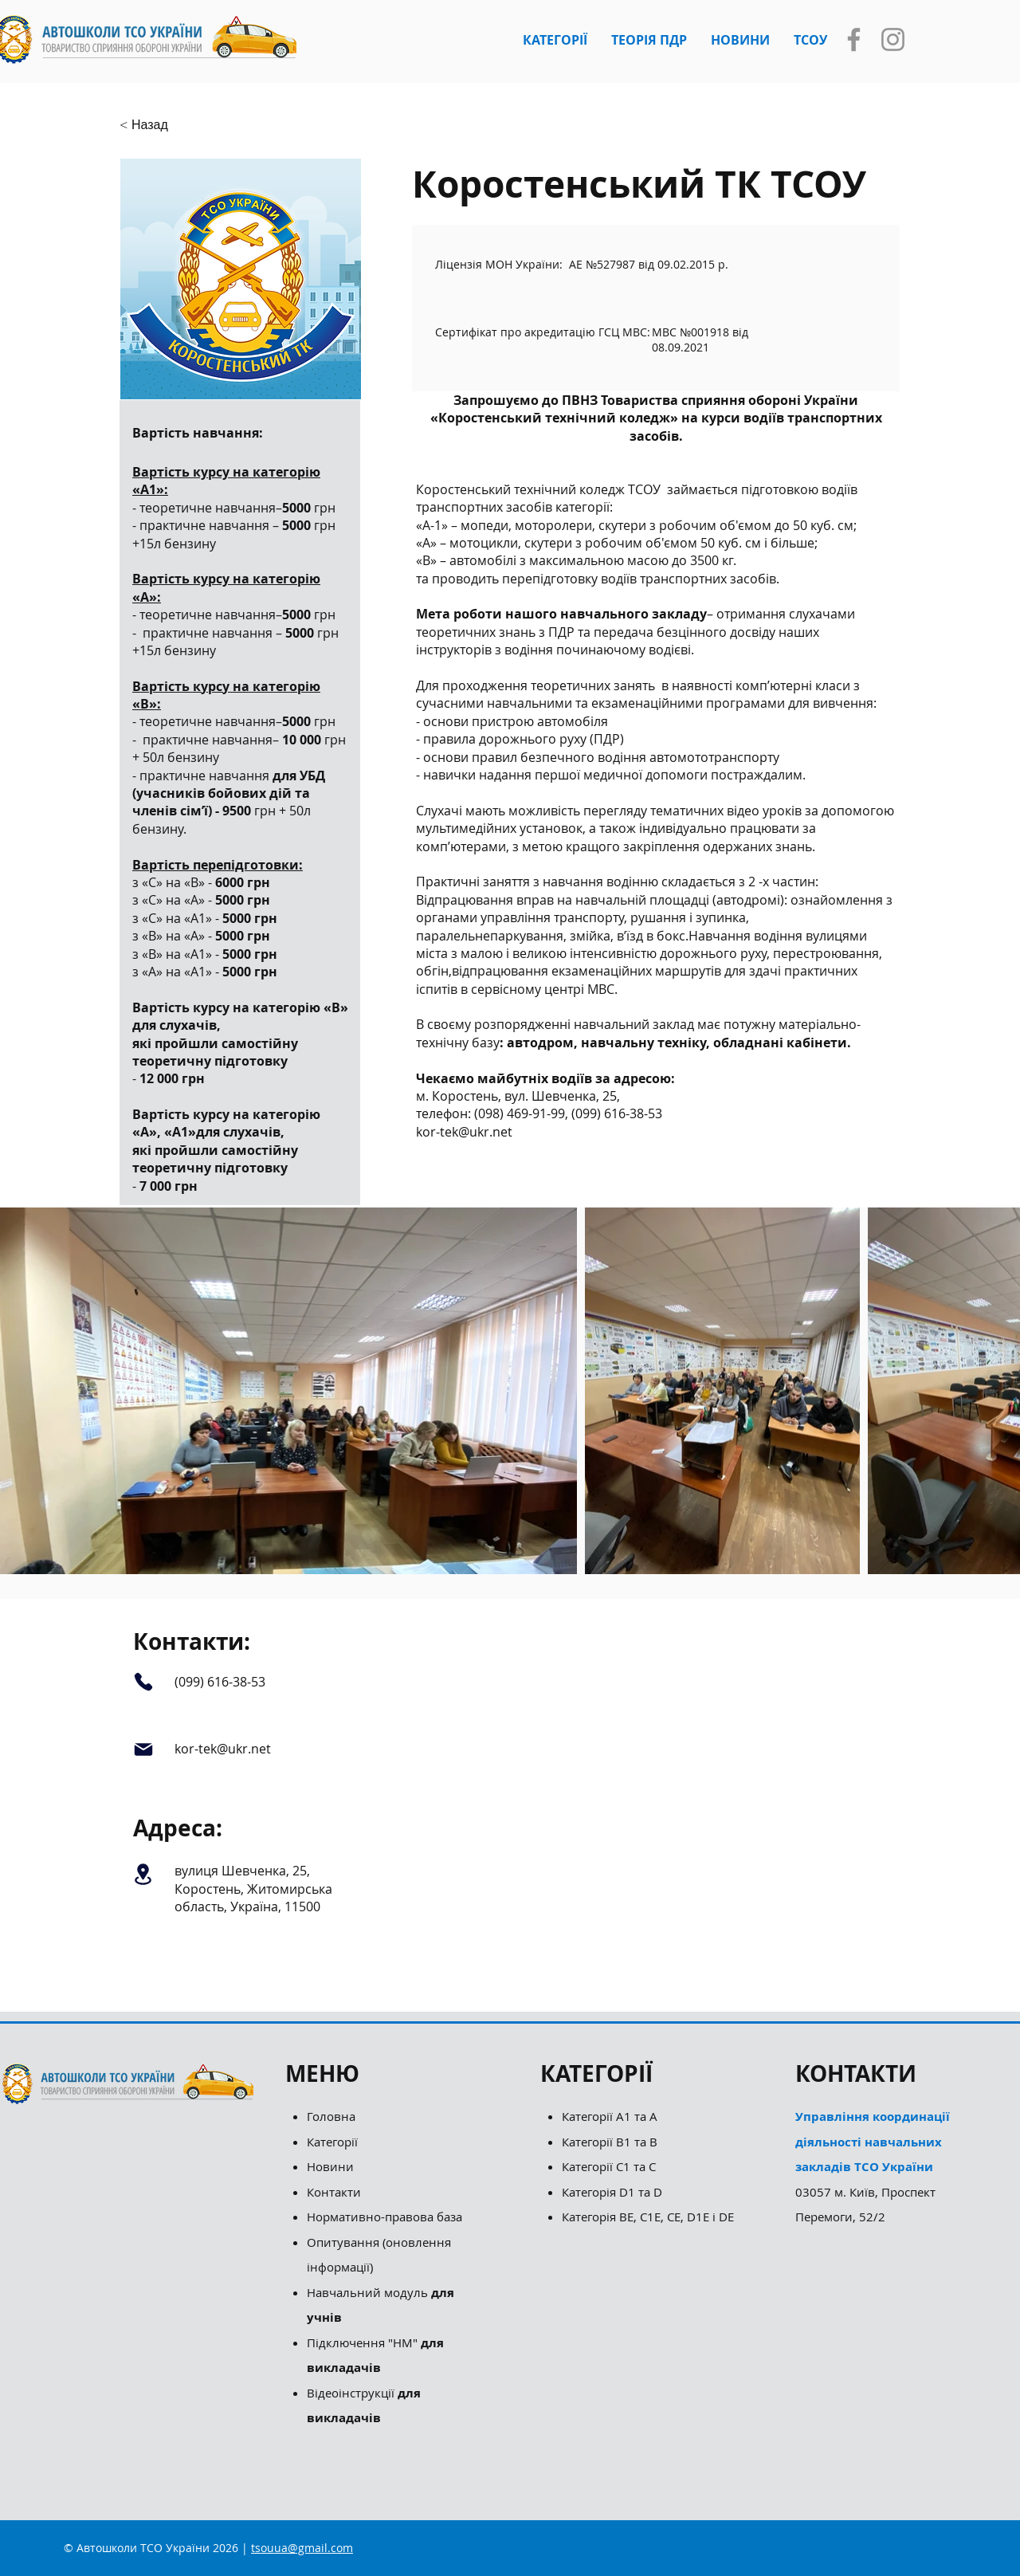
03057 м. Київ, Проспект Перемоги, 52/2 (872, 2166)
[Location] (143, 1874)
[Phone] (143, 1681)
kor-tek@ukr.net (464, 1132)
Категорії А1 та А (609, 2116)
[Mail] (143, 1750)
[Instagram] (892, 39)
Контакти (334, 2192)
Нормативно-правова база (386, 2217)
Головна (331, 2116)
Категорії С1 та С (609, 2166)
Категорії (332, 2142)
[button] (555, 40)
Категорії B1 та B (609, 2142)
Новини (330, 2166)
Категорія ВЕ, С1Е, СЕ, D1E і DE (648, 2217)
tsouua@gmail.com (302, 2547)
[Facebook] (853, 39)
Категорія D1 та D (612, 2192)
